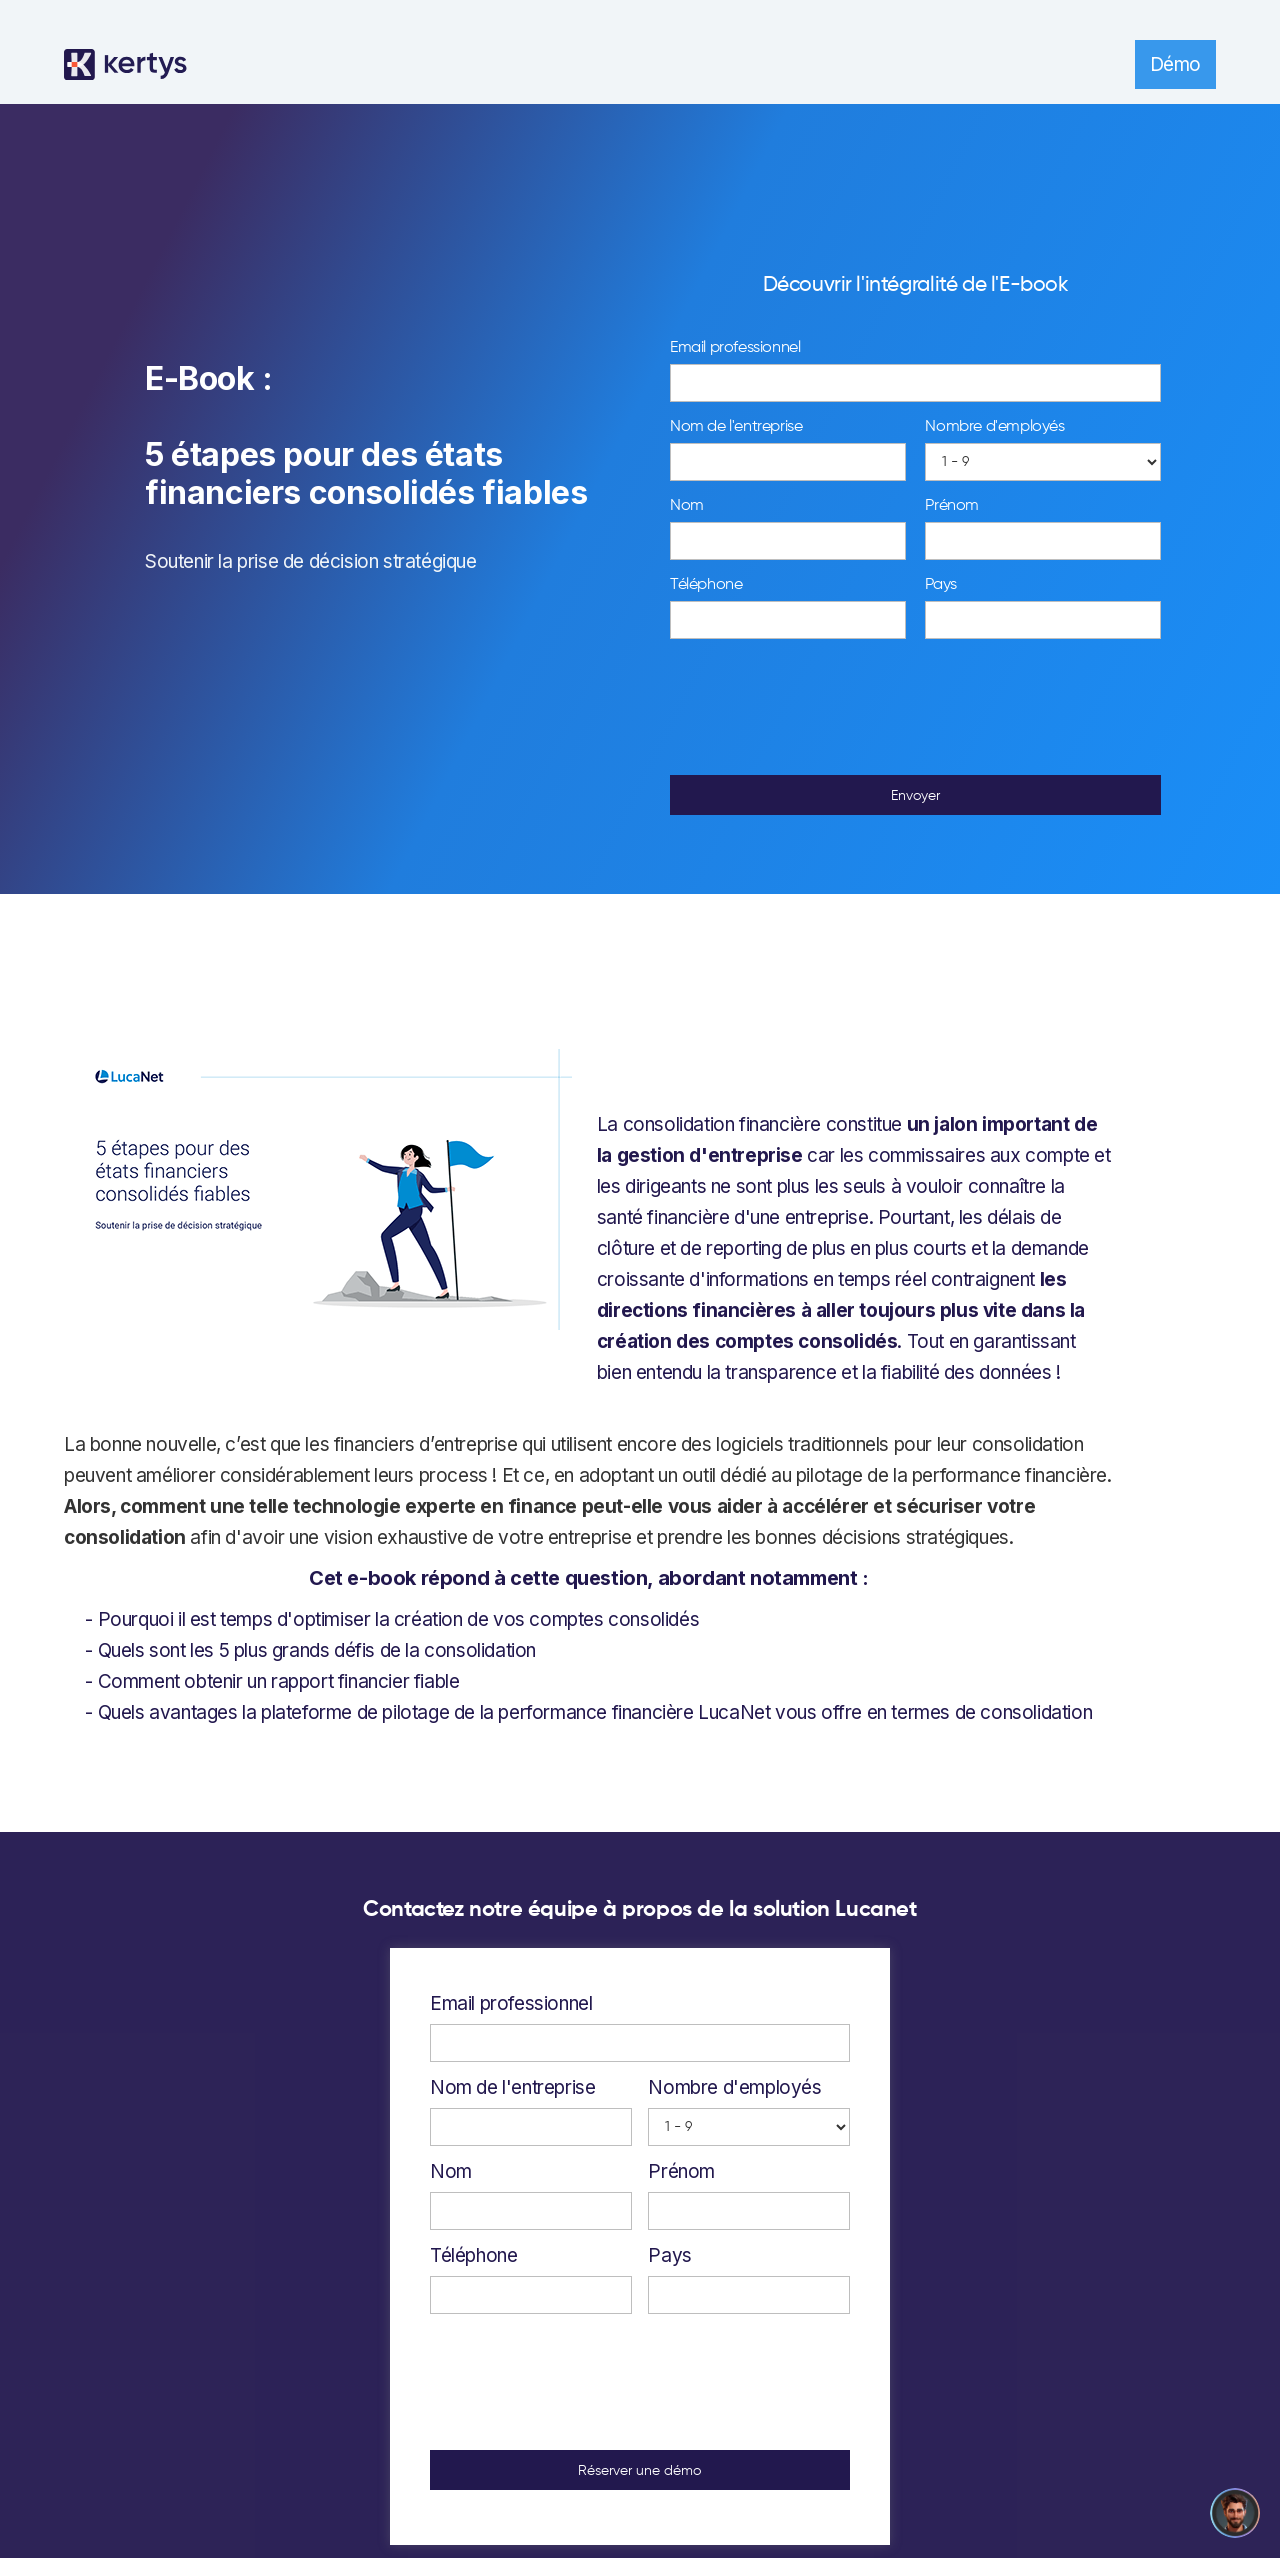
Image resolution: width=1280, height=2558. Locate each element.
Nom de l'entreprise (736, 427)
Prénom (952, 506)
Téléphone (706, 585)
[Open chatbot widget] (1235, 2513)
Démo (1175, 64)
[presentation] (916, 708)
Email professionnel (735, 348)
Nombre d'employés (994, 427)
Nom (687, 506)
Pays (940, 585)
